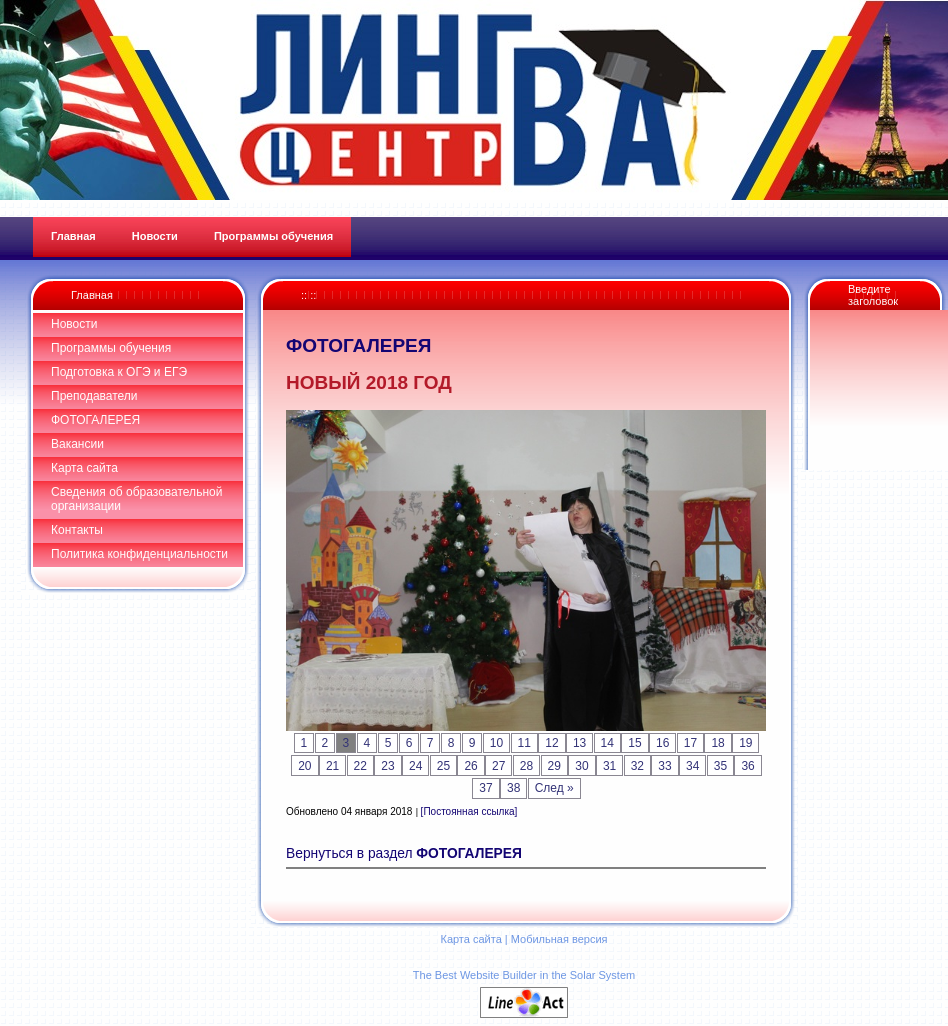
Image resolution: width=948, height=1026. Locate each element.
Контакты (77, 530)
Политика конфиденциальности (139, 554)
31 (609, 766)
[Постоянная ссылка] (469, 811)
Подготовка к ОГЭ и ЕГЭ (119, 372)
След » (554, 788)
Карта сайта (84, 468)
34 (692, 766)
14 (607, 743)
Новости (74, 324)
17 (690, 743)
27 (498, 766)
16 (662, 743)
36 (747, 766)
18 (717, 743)
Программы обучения (111, 348)
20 (304, 766)
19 (745, 743)
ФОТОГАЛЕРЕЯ (95, 420)
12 (551, 743)
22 (360, 766)
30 (581, 766)
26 (470, 766)
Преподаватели (94, 396)
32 (637, 766)
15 (634, 743)
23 (387, 766)
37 (485, 788)
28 (526, 766)
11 (524, 743)
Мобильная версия (559, 939)
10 (496, 743)
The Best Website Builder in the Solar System (524, 975)
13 (579, 743)
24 (415, 766)
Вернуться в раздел (404, 853)
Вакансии (77, 444)
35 (720, 766)
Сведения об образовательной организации (136, 499)
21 (332, 766)
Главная (92, 295)
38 (513, 788)
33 (664, 766)
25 (443, 766)
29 (554, 766)
